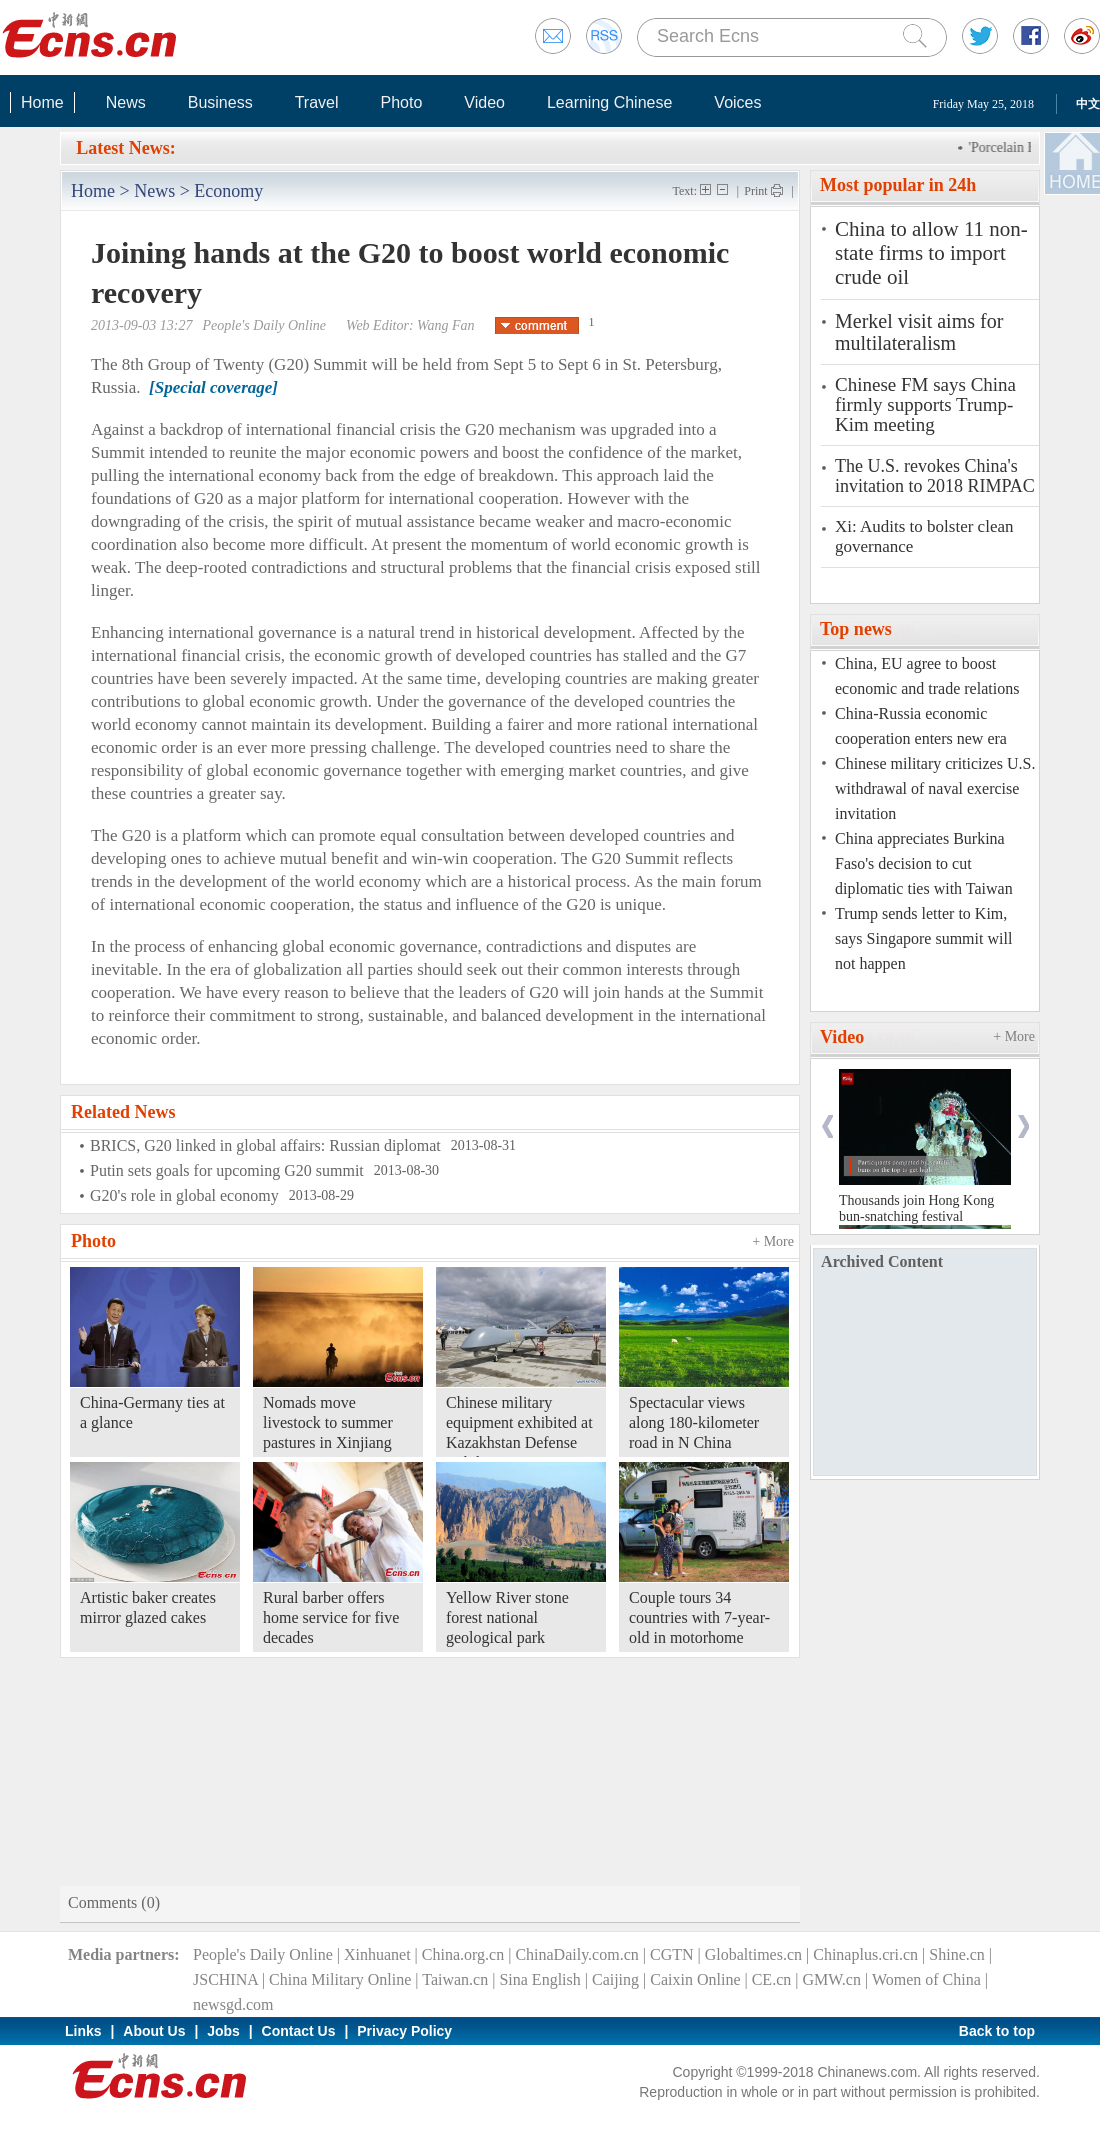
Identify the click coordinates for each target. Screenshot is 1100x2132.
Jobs (223, 2031)
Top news (856, 629)
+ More (773, 1241)
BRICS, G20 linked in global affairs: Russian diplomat (265, 1145)
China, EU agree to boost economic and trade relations (927, 676)
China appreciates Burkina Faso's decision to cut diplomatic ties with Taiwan (924, 863)
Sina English (539, 1979)
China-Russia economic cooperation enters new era (921, 726)
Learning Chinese (609, 102)
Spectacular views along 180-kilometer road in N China (694, 1422)
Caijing (615, 1979)
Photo (401, 102)
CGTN (672, 1954)
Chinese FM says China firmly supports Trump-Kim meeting (925, 405)
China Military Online (340, 1979)
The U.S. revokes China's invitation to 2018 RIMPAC (935, 476)
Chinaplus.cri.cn (865, 1954)
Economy (228, 191)
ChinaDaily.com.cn (576, 1954)
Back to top (997, 2031)
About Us (154, 2031)
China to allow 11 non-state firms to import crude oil (931, 253)
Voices (737, 102)
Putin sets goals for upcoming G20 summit (227, 1170)
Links (83, 2031)
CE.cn (772, 1979)
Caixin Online (695, 1979)
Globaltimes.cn (753, 1954)
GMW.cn (831, 1979)
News (126, 102)
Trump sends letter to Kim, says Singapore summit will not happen (923, 938)
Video (484, 102)
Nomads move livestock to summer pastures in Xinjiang (328, 1422)
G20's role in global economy (184, 1195)
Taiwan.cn (455, 1979)
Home (42, 102)
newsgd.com (233, 2004)
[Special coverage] (213, 387)
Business (220, 102)
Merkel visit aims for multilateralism (919, 332)
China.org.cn (463, 1954)
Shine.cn (957, 1954)
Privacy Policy (404, 2031)
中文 (1088, 104)
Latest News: (125, 148)
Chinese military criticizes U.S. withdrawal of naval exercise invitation (935, 788)
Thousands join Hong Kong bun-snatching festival (916, 1208)
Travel (317, 102)
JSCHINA (225, 1979)
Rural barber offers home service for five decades (331, 1617)
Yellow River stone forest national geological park (507, 1617)
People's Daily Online (263, 1954)
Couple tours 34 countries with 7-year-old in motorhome (699, 1617)
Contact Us (299, 2031)
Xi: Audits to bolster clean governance (924, 536)
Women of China (926, 1979)
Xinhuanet (377, 1954)
